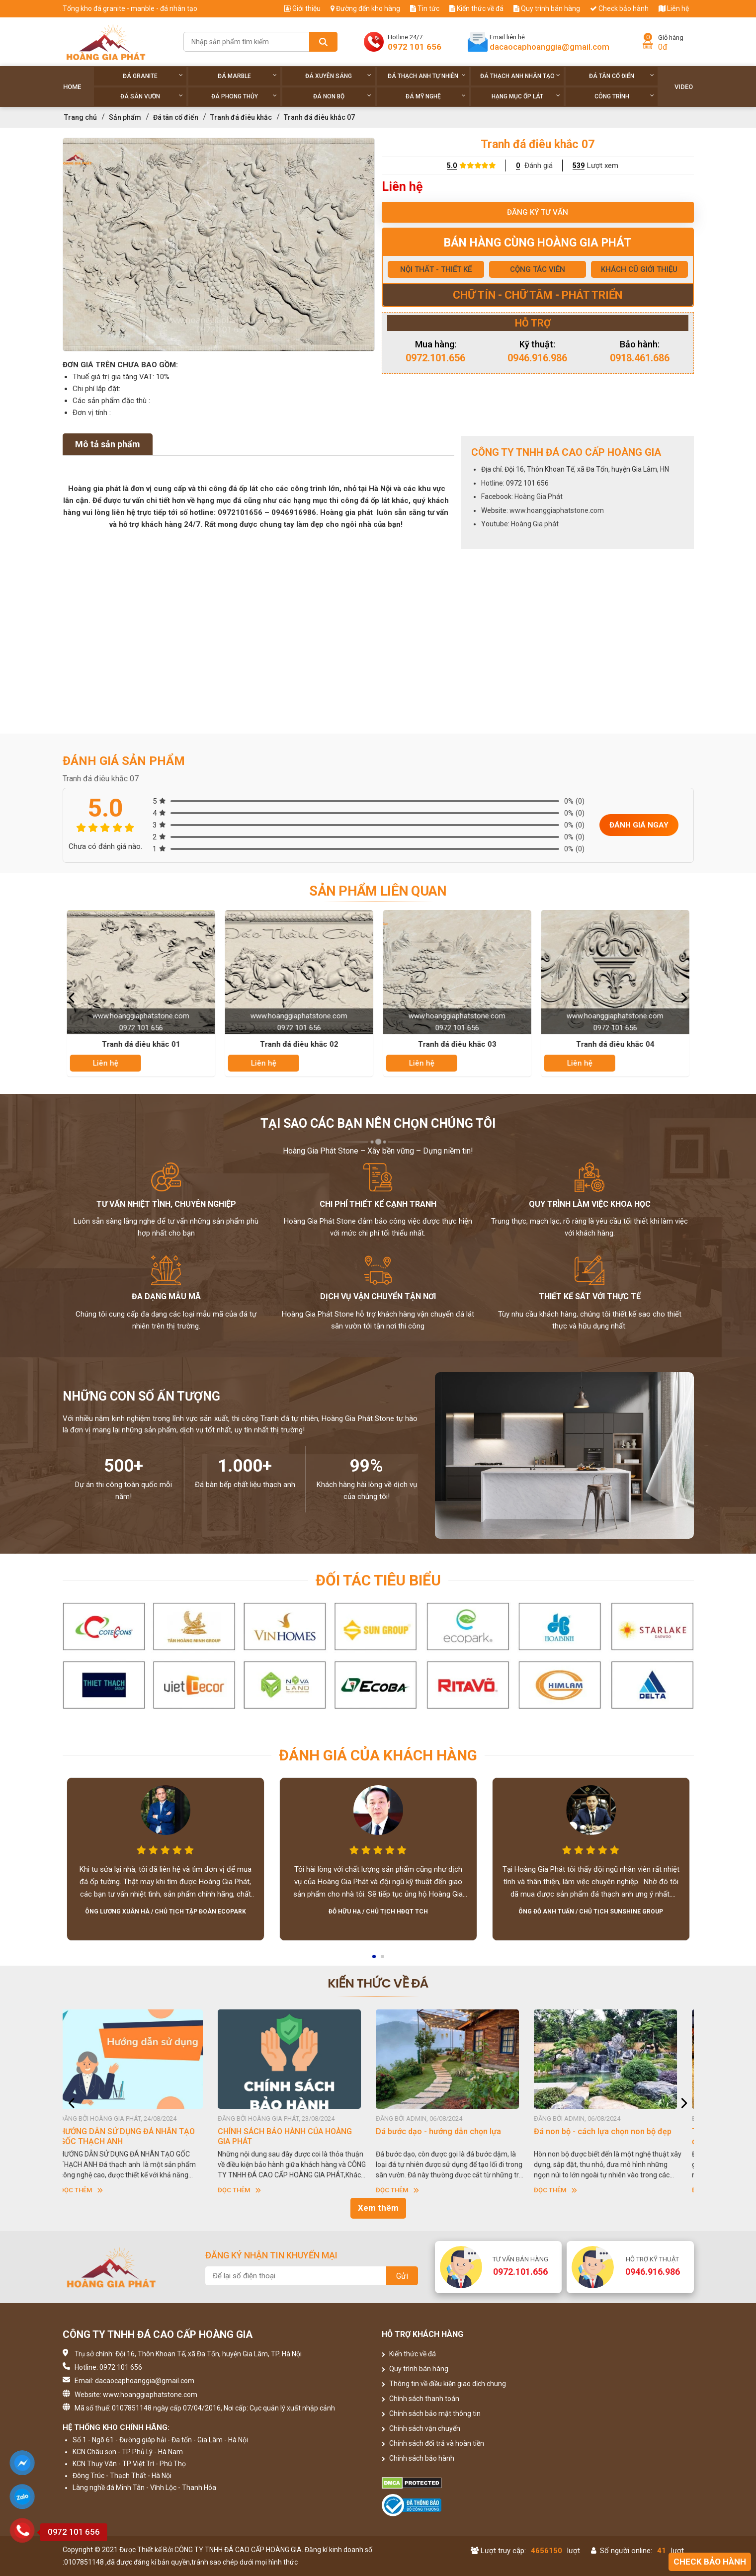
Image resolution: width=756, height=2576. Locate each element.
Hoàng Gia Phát (538, 496)
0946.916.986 (537, 358)
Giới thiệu (302, 8)
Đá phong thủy (244, 96)
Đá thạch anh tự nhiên (427, 76)
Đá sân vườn (151, 96)
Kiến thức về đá (476, 8)
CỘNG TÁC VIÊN (537, 269)
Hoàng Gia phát (535, 524)
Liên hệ (674, 8)
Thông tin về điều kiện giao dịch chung (444, 2384)
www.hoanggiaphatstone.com (556, 510)
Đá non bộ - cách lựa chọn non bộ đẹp (610, 2131)
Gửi (402, 2276)
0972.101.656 (435, 358)
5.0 (452, 165)
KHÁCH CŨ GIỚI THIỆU (639, 269)
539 (579, 165)
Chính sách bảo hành (418, 2458)
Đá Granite (153, 76)
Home (72, 86)
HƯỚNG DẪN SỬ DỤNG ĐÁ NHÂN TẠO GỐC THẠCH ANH (135, 2136)
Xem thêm (378, 2208)
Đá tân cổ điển (621, 76)
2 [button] (383, 1960)
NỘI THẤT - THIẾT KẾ (436, 269)
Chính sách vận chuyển (421, 2428)
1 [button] (374, 1960)
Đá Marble (247, 76)
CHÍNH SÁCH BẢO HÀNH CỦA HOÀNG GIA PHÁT (293, 2136)
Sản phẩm (125, 117)
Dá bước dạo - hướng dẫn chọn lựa (446, 2131)
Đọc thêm (89, 2190)
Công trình (624, 96)
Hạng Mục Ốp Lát (526, 96)
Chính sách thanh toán (420, 2399)
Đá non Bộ (342, 96)
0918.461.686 (640, 358)
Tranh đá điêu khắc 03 (458, 1044)
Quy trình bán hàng (546, 8)
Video (683, 86)
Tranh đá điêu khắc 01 (141, 1044)
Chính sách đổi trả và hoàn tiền (433, 2443)
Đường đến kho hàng (365, 8)
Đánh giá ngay (639, 825)
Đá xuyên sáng (338, 76)
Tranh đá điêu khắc (241, 117)
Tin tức (424, 8)
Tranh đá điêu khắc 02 (299, 1044)
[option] (219, 244)
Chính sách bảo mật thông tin (431, 2413)
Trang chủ (80, 117)
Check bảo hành (619, 8)
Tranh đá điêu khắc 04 (616, 1044)
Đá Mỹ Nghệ (436, 96)
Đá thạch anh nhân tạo (520, 76)
